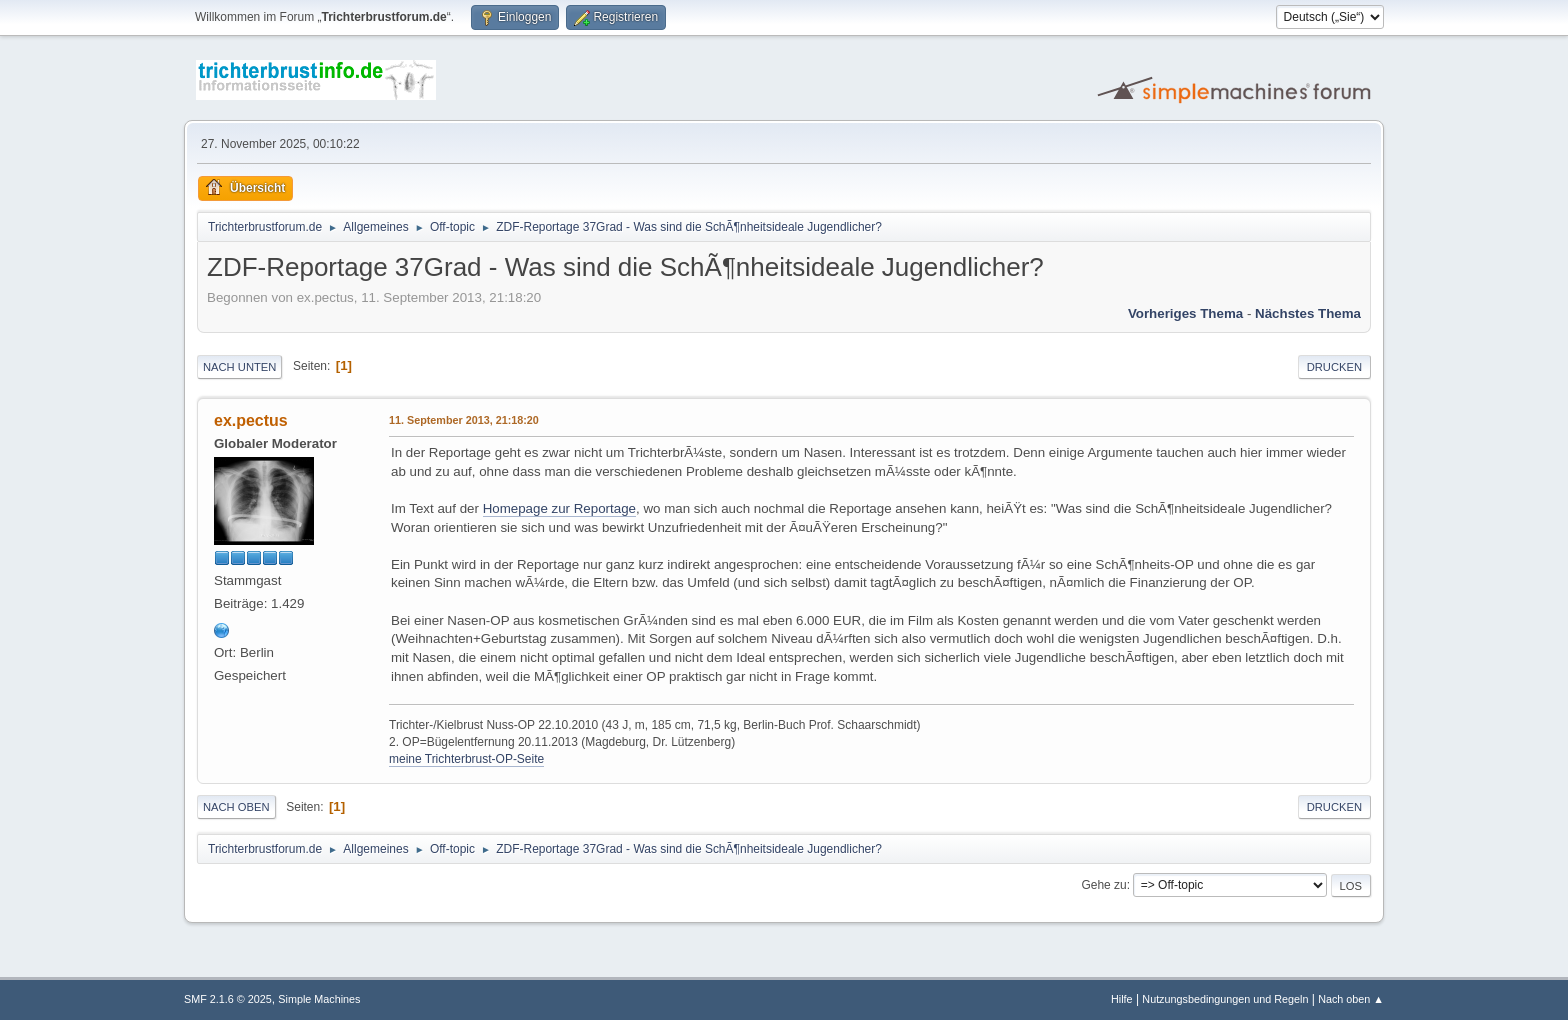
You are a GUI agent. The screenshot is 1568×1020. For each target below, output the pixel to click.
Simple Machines (319, 999)
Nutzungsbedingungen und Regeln (1225, 999)
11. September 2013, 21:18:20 (464, 420)
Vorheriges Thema (1185, 313)
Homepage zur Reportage (559, 508)
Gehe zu (1103, 885)
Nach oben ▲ (1351, 999)
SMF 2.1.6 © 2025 (228, 999)
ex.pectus (251, 420)
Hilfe (1122, 999)
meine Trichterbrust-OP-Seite (466, 759)
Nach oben (236, 807)
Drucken (1334, 367)
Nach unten (239, 367)
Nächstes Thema (1308, 313)
